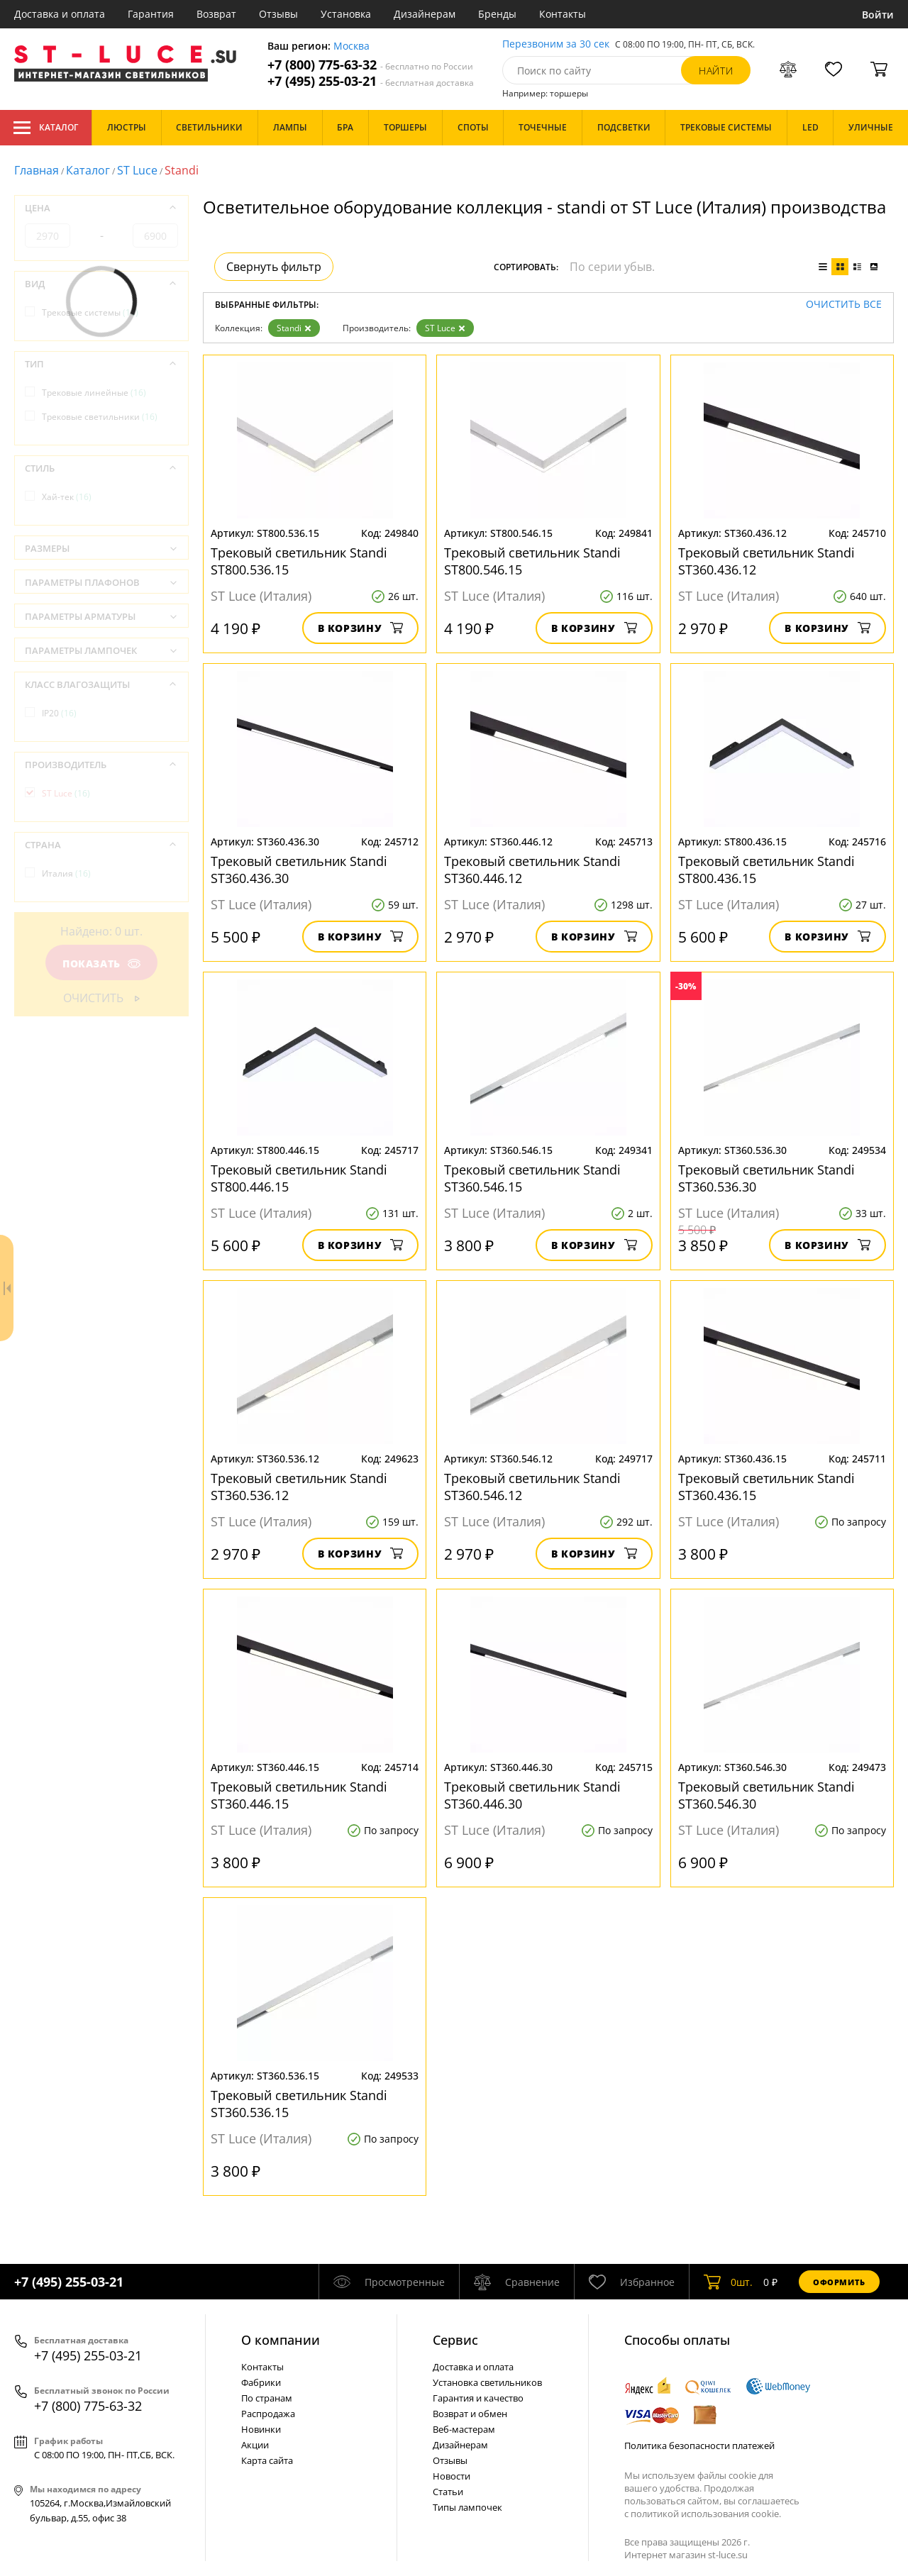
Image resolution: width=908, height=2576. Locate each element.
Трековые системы (90, 312)
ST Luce (137, 170)
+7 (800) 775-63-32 (370, 65)
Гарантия (151, 14)
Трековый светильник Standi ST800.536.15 (299, 561)
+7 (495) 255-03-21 (370, 81)
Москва (351, 46)
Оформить (839, 2282)
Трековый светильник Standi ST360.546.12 (532, 1487)
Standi (294, 328)
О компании (280, 2339)
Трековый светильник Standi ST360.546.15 (532, 1178)
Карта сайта (267, 2460)
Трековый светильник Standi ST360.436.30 (299, 870)
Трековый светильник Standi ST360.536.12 (299, 1487)
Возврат (216, 14)
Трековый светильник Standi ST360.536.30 (766, 1178)
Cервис (455, 2339)
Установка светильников (487, 2382)
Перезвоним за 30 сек (555, 44)
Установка (346, 14)
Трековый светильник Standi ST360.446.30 (532, 1795)
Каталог (45, 127)
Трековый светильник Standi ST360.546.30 (766, 1795)
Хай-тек (67, 497)
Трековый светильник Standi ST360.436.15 (766, 1487)
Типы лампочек (467, 2507)
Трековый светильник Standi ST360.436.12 (766, 561)
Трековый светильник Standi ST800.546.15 (532, 561)
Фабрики (261, 2382)
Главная (36, 170)
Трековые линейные (94, 393)
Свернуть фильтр (273, 266)
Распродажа (268, 2413)
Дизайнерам (424, 14)
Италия (66, 873)
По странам (266, 2398)
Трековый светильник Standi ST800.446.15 (299, 1178)
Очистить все (844, 305)
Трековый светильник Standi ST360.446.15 (299, 1795)
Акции (255, 2444)
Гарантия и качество (478, 2398)
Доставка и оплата (59, 14)
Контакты (562, 14)
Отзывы (278, 14)
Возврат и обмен (470, 2413)
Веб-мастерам (464, 2429)
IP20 (59, 713)
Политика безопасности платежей (699, 2445)
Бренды (497, 14)
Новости (451, 2476)
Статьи (448, 2491)
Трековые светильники (99, 417)
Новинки (261, 2429)
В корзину (361, 628)
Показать (101, 963)
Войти (878, 14)
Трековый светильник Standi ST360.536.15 (299, 2104)
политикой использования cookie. (706, 2513)
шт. (728, 2281)
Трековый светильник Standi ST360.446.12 (532, 870)
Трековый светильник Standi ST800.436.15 (766, 870)
